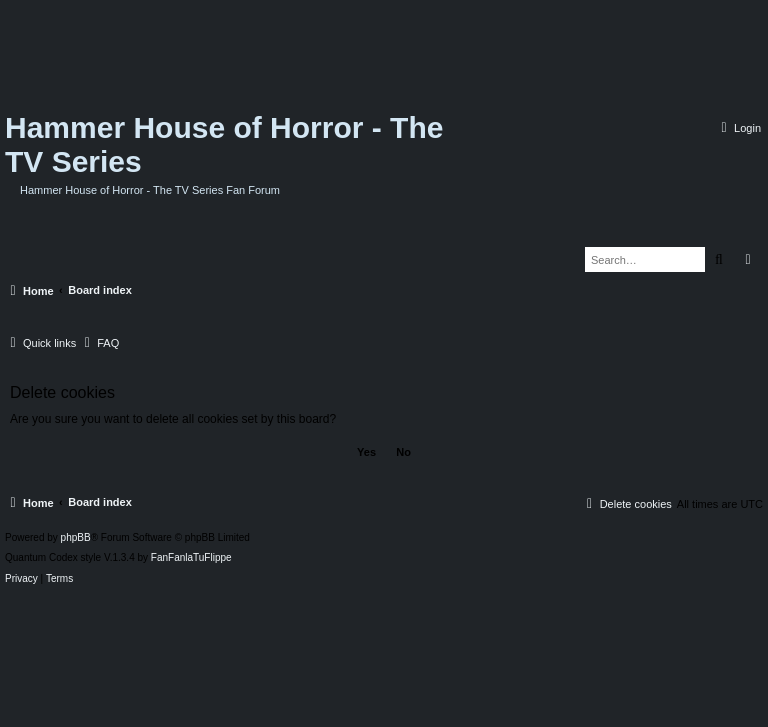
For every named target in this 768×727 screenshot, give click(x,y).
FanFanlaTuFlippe (191, 558)
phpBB (76, 538)
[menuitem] (738, 128)
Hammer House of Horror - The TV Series (224, 144)
